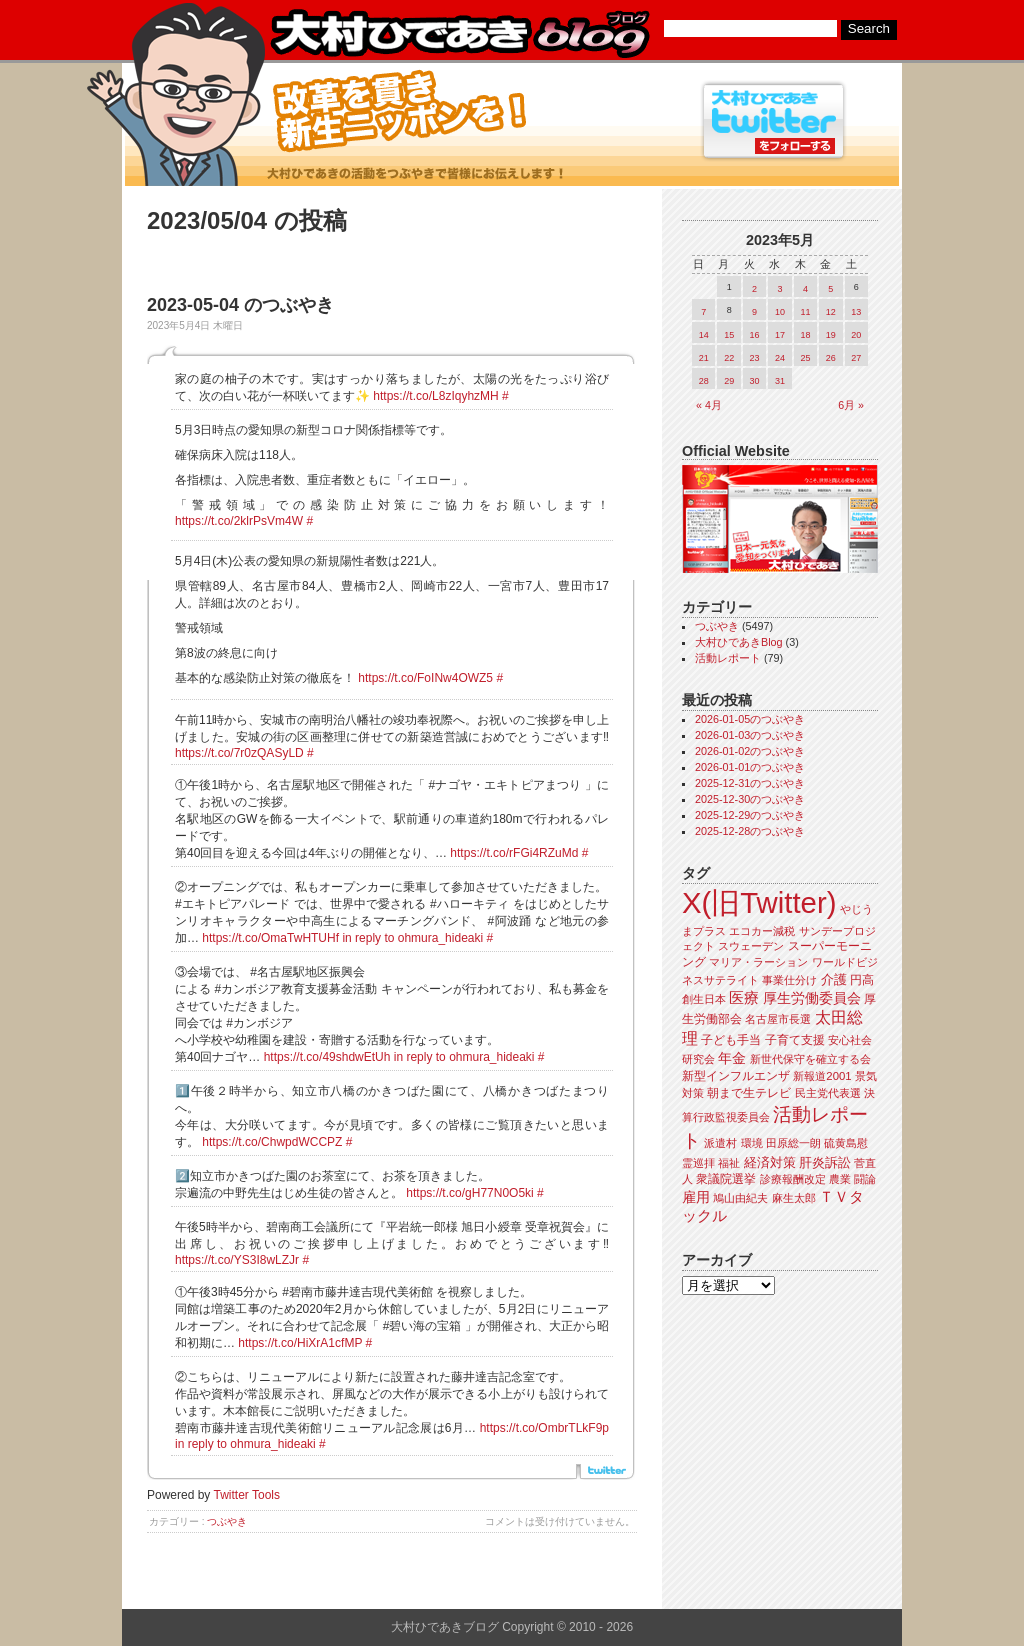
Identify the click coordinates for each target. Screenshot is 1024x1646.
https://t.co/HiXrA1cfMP (300, 1343)
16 (755, 335)
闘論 (865, 1179)
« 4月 (709, 405)
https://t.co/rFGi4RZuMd (514, 853)
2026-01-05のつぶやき (750, 719)
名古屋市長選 (778, 1019)
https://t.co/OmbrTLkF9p (544, 1428)
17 (780, 335)
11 (805, 312)
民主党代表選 (828, 1093)
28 (704, 381)
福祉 (729, 1163)
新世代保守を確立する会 (810, 1059)
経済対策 (770, 1162)
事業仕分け (789, 980)
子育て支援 (795, 1040)
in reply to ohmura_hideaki (412, 938)
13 (856, 312)
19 (831, 335)
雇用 (696, 1197)
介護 (834, 979)
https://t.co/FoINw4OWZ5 (425, 678)
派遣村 (720, 1143)
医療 (744, 998)
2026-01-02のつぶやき (750, 751)
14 (704, 335)
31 (780, 381)
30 (755, 381)
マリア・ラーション (758, 962)
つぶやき (227, 1521)
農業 (840, 1179)
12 (831, 312)
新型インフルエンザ (736, 1076)
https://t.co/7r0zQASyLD (239, 753)
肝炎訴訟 (825, 1162)
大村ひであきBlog (739, 642)
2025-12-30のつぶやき (750, 799)
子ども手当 (731, 1040)
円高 (862, 980)
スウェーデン (751, 946)
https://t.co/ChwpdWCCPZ (272, 1142)
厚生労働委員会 (812, 998)
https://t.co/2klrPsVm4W (239, 521)
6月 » (851, 405)
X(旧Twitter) (759, 902)
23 (755, 358)
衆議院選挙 (726, 1179)
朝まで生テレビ (749, 1093)
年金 (732, 1058)
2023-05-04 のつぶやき (240, 305)
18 (805, 335)
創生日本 (704, 999)
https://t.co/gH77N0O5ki (469, 1193)
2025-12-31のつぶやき (750, 783)
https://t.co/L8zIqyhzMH (435, 396)
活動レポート (728, 658)
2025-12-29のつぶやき (750, 815)
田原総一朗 (793, 1143)
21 (704, 358)
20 (856, 335)
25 (805, 358)
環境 (752, 1143)
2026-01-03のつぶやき (750, 735)
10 (780, 312)
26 (831, 358)
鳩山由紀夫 (740, 1198)
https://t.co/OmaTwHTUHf (270, 938)
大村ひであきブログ (459, 34)
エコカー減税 (762, 931)
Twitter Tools (247, 1495)
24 (780, 358)
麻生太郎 (794, 1198)
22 (729, 358)
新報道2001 (822, 1076)
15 (729, 335)
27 (856, 358)
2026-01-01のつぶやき (750, 767)
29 (729, 381)
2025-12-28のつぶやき (750, 831)
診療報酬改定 (793, 1179)
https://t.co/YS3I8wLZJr (237, 1260)
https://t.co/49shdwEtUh (327, 1057)
